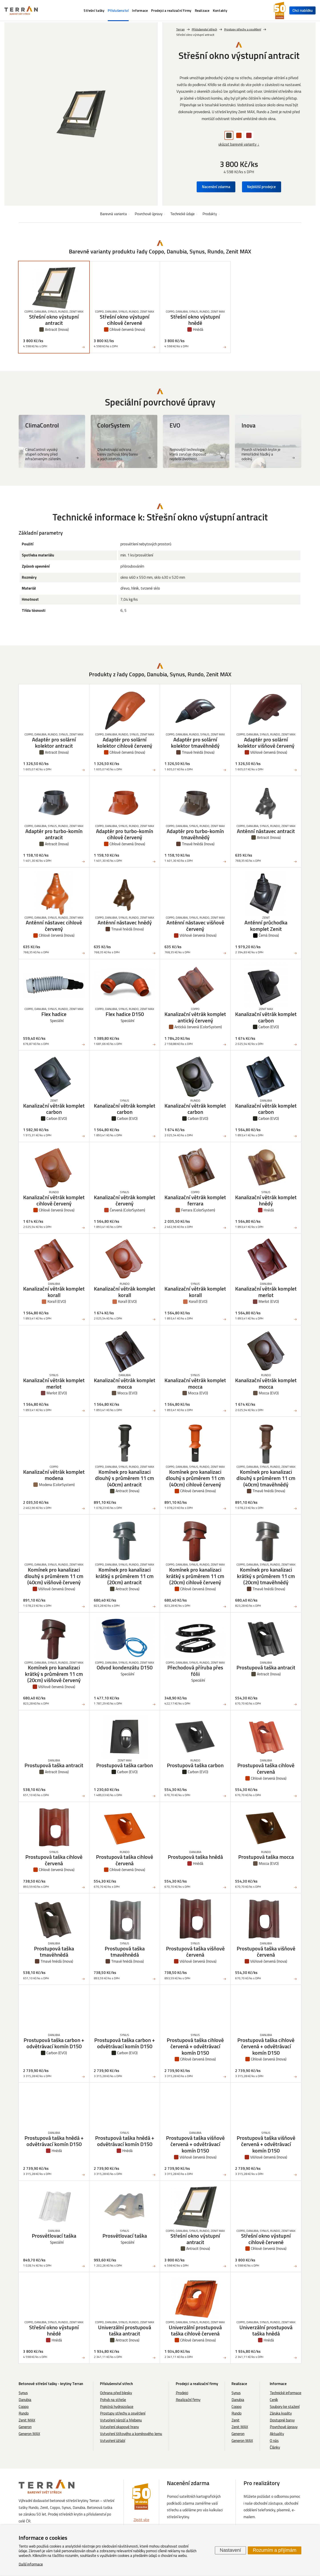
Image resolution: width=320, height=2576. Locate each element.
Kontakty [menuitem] (219, 11)
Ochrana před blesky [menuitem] (116, 2393)
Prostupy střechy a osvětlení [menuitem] (122, 2414)
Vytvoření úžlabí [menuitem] (112, 2441)
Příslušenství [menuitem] (118, 11)
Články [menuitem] (275, 2448)
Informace (278, 2384)
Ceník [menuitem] (274, 2400)
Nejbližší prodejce (262, 187)
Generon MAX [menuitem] (29, 2434)
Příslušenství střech (116, 2384)
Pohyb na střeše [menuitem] (113, 2400)
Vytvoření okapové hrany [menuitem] (119, 2427)
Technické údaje (182, 214)
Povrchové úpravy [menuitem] (284, 2427)
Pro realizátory (262, 2483)
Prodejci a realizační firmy (197, 2384)
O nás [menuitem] (274, 2441)
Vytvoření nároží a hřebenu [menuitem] (121, 2420)
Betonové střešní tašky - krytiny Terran (51, 2384)
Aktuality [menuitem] (277, 2434)
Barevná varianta (114, 214)
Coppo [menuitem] (24, 2407)
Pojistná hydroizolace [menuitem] (116, 2407)
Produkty (209, 214)
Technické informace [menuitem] (285, 2393)
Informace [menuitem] (140, 11)
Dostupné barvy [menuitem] (282, 2420)
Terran (180, 29)
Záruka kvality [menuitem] (281, 2414)
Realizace (239, 2384)
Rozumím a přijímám (274, 2550)
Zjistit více (141, 2520)
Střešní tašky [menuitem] (93, 11)
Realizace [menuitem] (201, 11)
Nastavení (230, 2550)
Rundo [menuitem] (24, 2414)
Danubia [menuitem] (25, 2400)
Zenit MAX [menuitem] (27, 2420)
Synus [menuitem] (23, 2393)
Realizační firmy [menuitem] (188, 2400)
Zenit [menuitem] (236, 2420)
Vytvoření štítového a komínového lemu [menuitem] (131, 2434)
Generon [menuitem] (25, 2427)
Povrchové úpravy (149, 214)
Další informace (31, 2564)
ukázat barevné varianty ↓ (238, 144)
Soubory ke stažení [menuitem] (285, 2407)
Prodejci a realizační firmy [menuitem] (171, 11)
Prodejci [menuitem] (182, 2393)
